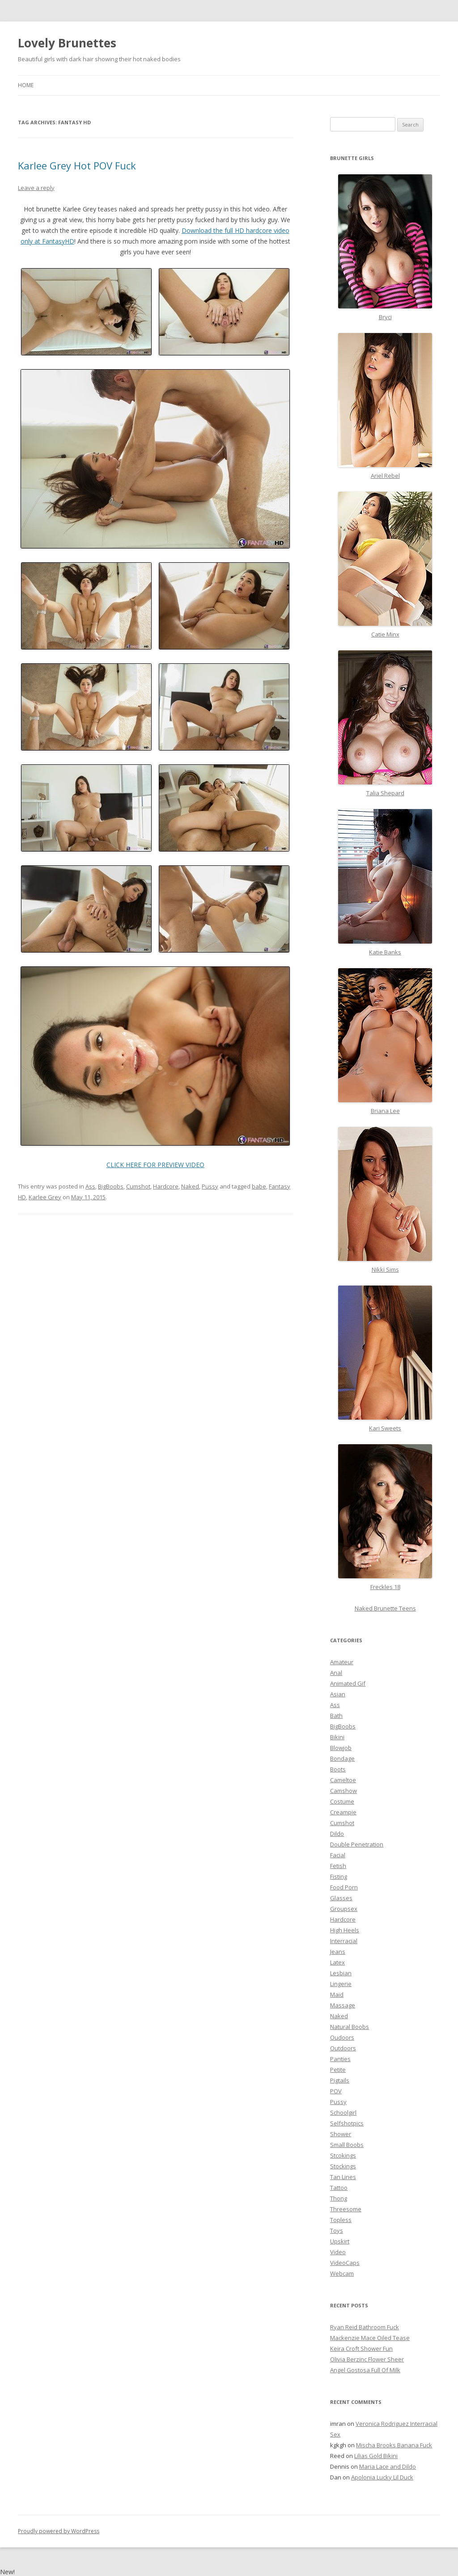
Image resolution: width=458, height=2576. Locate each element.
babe (259, 1186)
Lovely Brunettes (67, 43)
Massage (342, 2005)
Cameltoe (343, 1780)
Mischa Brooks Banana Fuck (394, 2445)
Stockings (343, 2166)
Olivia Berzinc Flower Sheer (367, 2359)
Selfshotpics (347, 2123)
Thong (338, 2198)
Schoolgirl (343, 2112)
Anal (336, 1673)
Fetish (338, 1866)
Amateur (341, 1662)
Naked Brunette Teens (385, 1608)
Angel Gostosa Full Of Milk (365, 2370)
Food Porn (344, 1887)
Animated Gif (347, 1683)
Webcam (342, 2273)
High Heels (344, 1930)
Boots (338, 1769)
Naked (190, 1186)
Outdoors (343, 2048)
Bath (336, 1716)
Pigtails (339, 2080)
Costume (342, 1801)
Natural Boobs (349, 2027)
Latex (337, 1962)
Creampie (343, 1812)
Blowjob (341, 1748)
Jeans (337, 1952)
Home (26, 85)
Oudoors (342, 2037)
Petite (338, 2070)
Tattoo (339, 2188)
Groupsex (343, 1909)
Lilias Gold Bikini (376, 2456)
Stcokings (343, 2155)
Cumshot (138, 1186)
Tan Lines (343, 2177)
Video (338, 2252)
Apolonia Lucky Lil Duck (382, 2477)
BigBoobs (110, 1186)
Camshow (343, 1791)
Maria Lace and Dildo (387, 2466)
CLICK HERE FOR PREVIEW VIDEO (155, 1164)
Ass (90, 1186)
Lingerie (341, 1984)
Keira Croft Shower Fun (361, 2348)
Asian (337, 1694)
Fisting (338, 1876)
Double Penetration (356, 1844)
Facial (337, 1855)
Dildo (337, 1834)
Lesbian (341, 1973)
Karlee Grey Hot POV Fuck (77, 165)
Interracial (343, 1941)
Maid (337, 1994)
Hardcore (165, 1186)
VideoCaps (345, 2263)
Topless (341, 2220)
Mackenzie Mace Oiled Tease (370, 2338)
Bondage (342, 1758)
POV (336, 2091)
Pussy (210, 1186)
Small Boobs (347, 2145)
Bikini (337, 1737)
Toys (336, 2230)
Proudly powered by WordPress (58, 2531)
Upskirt (339, 2241)
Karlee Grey (45, 1197)
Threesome (345, 2209)
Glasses (341, 1898)
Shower (340, 2134)
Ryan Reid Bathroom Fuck (364, 2327)
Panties (340, 2059)
